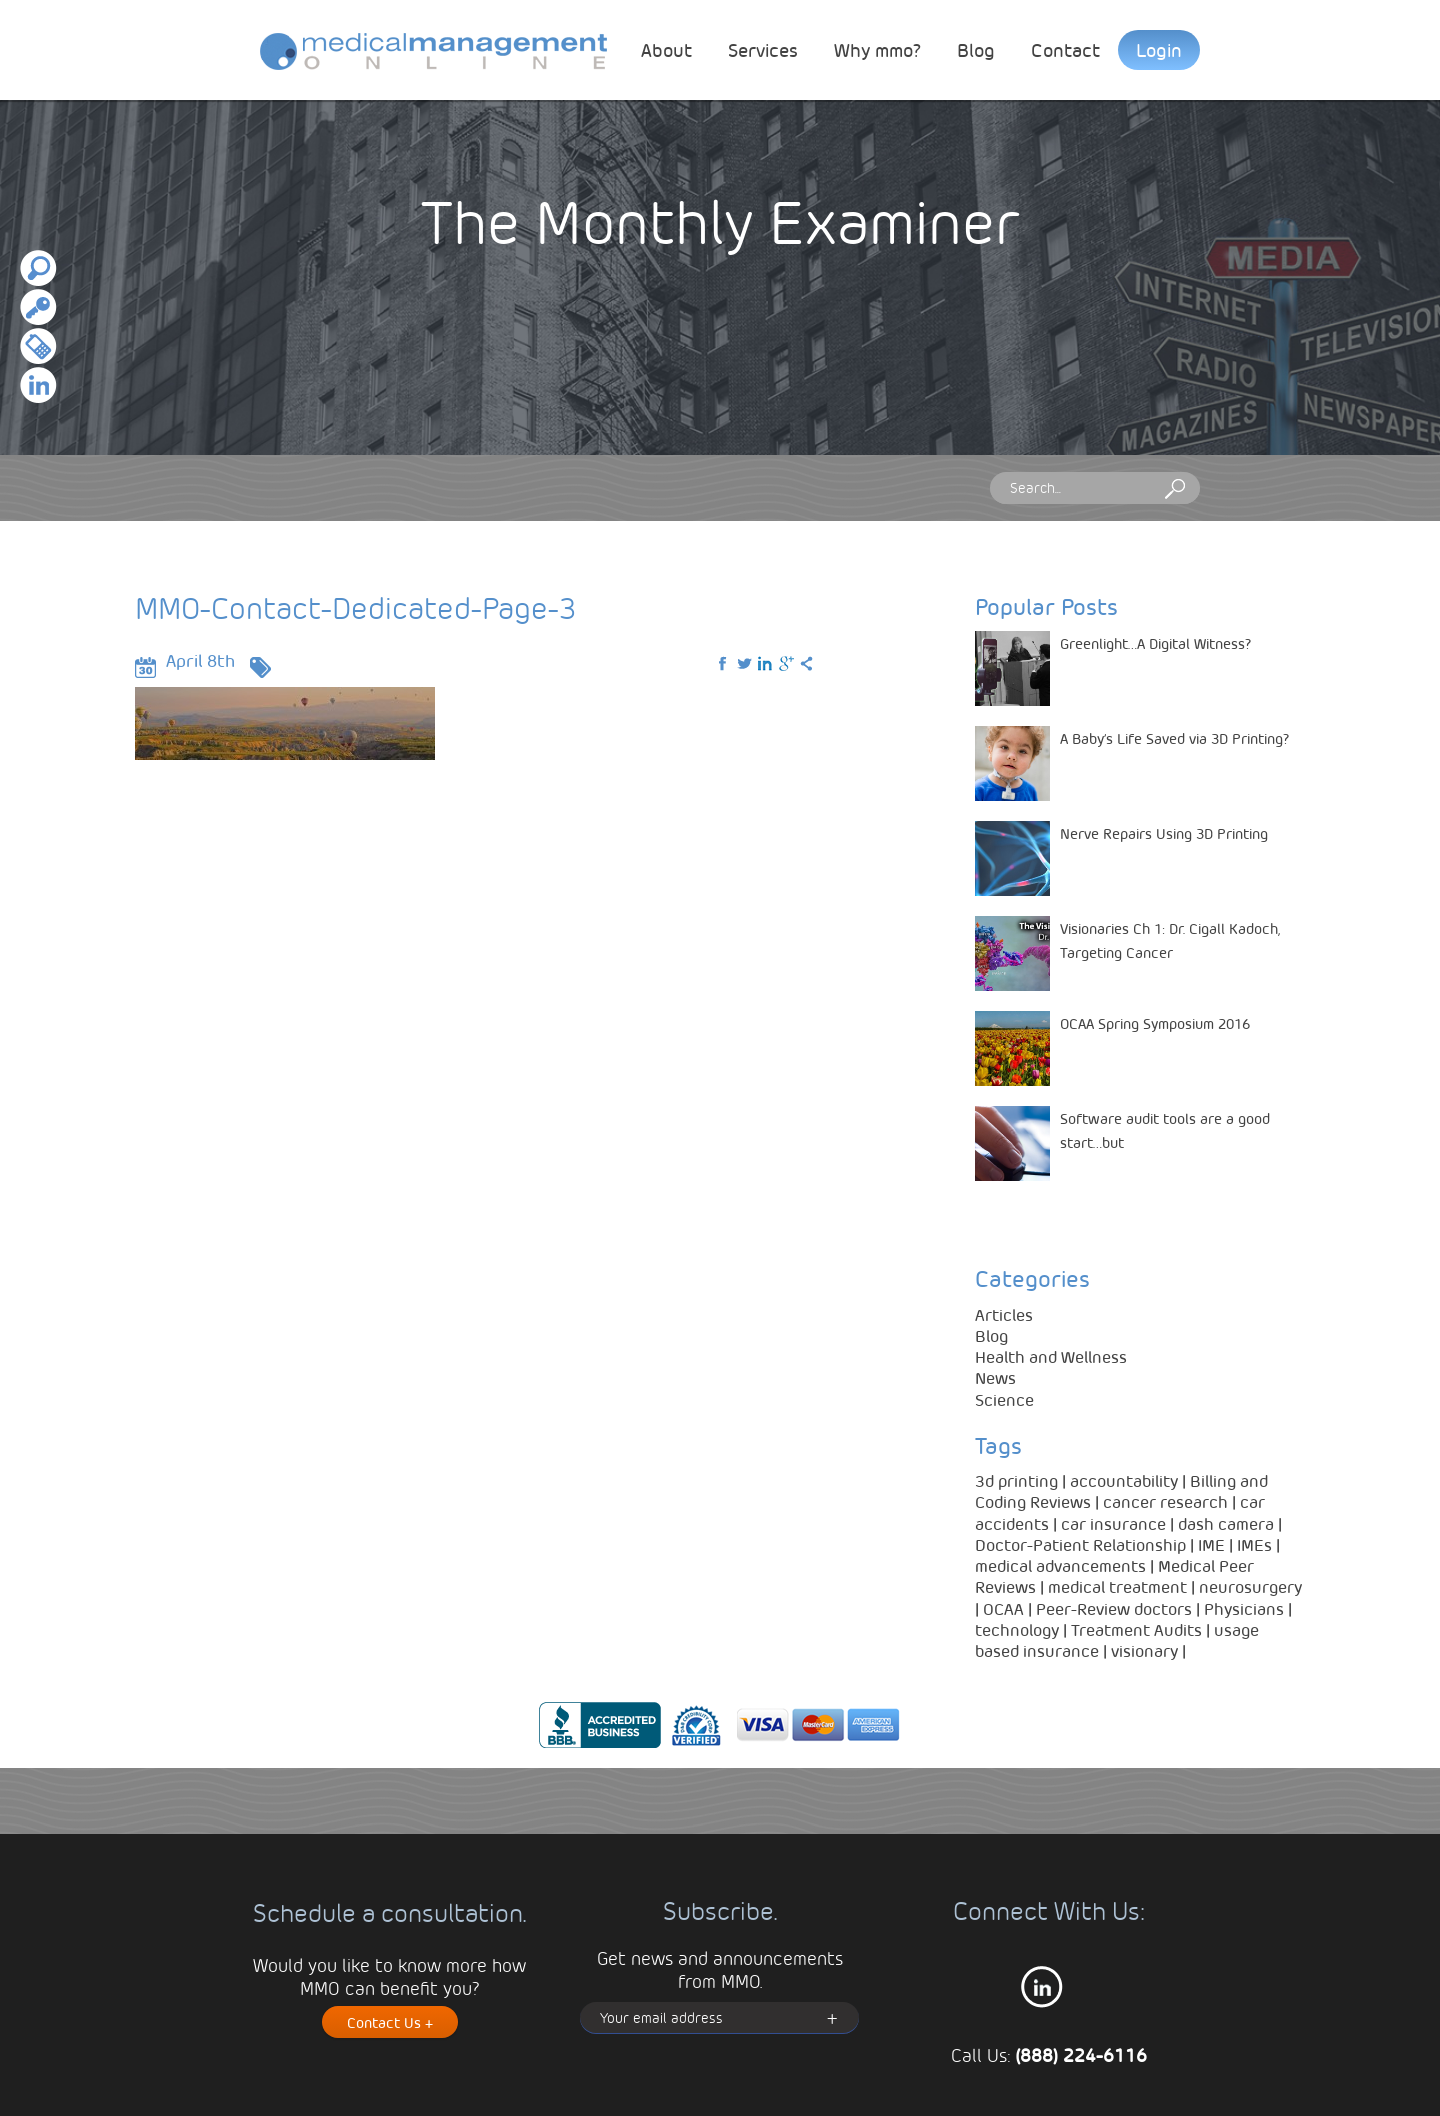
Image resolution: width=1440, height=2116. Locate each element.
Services (763, 49)
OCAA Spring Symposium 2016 (1155, 1023)
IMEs (1254, 1544)
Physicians (1244, 1608)
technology (1017, 1629)
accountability (1124, 1480)
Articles (1004, 1314)
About (666, 49)
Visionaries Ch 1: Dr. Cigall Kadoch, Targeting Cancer (1170, 940)
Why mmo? (877, 49)
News (995, 1377)
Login (1159, 49)
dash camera (1226, 1523)
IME (1211, 1544)
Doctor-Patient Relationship (1080, 1544)
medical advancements (1060, 1565)
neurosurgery (1250, 1586)
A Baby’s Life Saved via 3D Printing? (1175, 738)
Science (1004, 1399)
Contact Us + (390, 2022)
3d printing (1016, 1480)
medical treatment (1117, 1586)
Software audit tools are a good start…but (1165, 1130)
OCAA (1003, 1608)
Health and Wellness (1051, 1356)
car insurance (1113, 1523)
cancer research (1165, 1501)
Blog (976, 49)
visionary (1144, 1650)
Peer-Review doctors (1114, 1608)
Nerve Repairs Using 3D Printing (1164, 833)
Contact (1065, 49)
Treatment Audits (1136, 1629)
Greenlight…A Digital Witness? (1156, 643)
